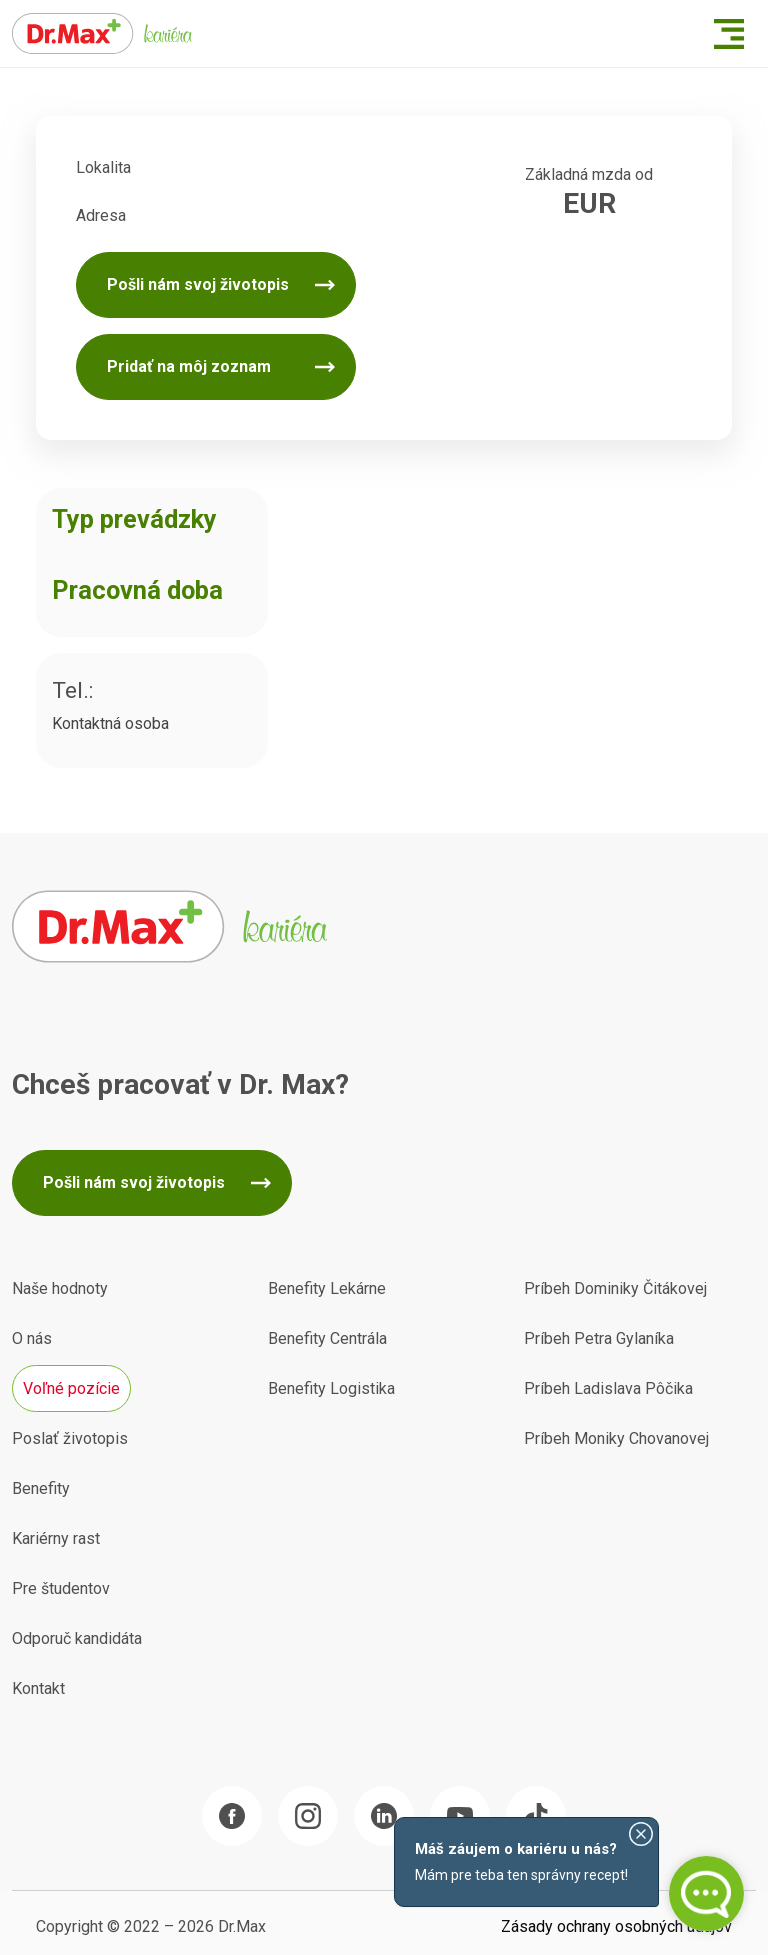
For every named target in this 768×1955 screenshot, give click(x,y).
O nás (32, 1338)
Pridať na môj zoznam (189, 366)
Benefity (41, 1488)
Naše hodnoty (60, 1288)
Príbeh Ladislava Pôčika (608, 1388)
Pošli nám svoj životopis (198, 284)
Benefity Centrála (327, 1338)
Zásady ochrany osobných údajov (616, 1926)
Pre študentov (61, 1588)
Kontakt (38, 1688)
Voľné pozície (71, 1388)
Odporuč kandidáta (77, 1638)
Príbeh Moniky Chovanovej (616, 1438)
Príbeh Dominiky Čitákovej (615, 1288)
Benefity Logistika (331, 1388)
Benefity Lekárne (327, 1288)
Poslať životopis (70, 1438)
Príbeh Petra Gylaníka (599, 1338)
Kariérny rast (56, 1538)
